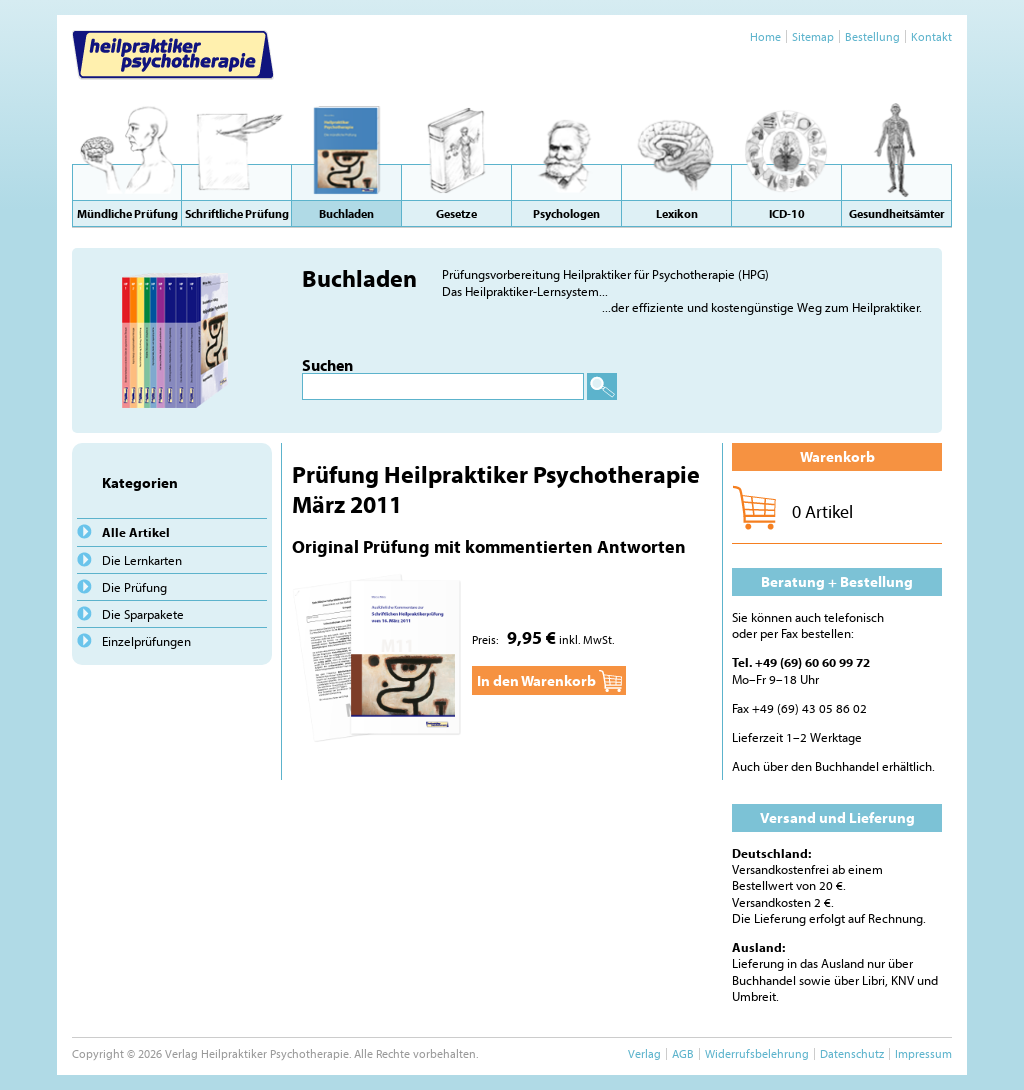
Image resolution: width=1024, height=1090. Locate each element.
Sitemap (813, 36)
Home (765, 36)
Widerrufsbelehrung (757, 1053)
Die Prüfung (134, 587)
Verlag (644, 1053)
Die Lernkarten (142, 560)
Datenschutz (852, 1053)
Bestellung (872, 36)
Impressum (923, 1053)
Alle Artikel (136, 532)
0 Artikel (822, 511)
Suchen (327, 365)
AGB (683, 1053)
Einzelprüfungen (146, 641)
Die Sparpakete (143, 614)
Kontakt (931, 36)
